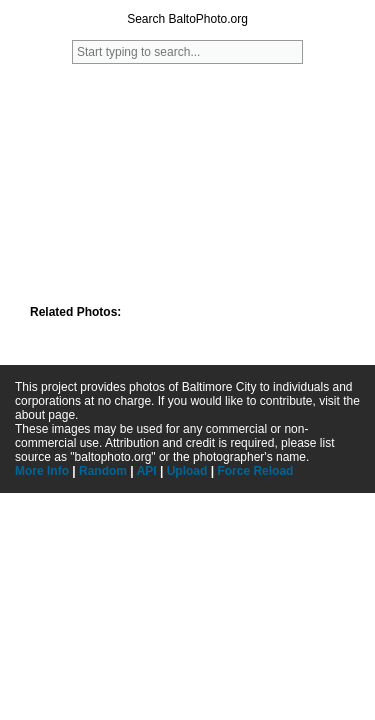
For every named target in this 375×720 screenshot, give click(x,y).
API (147, 471)
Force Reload (255, 471)
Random (103, 471)
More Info (42, 471)
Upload (187, 471)
